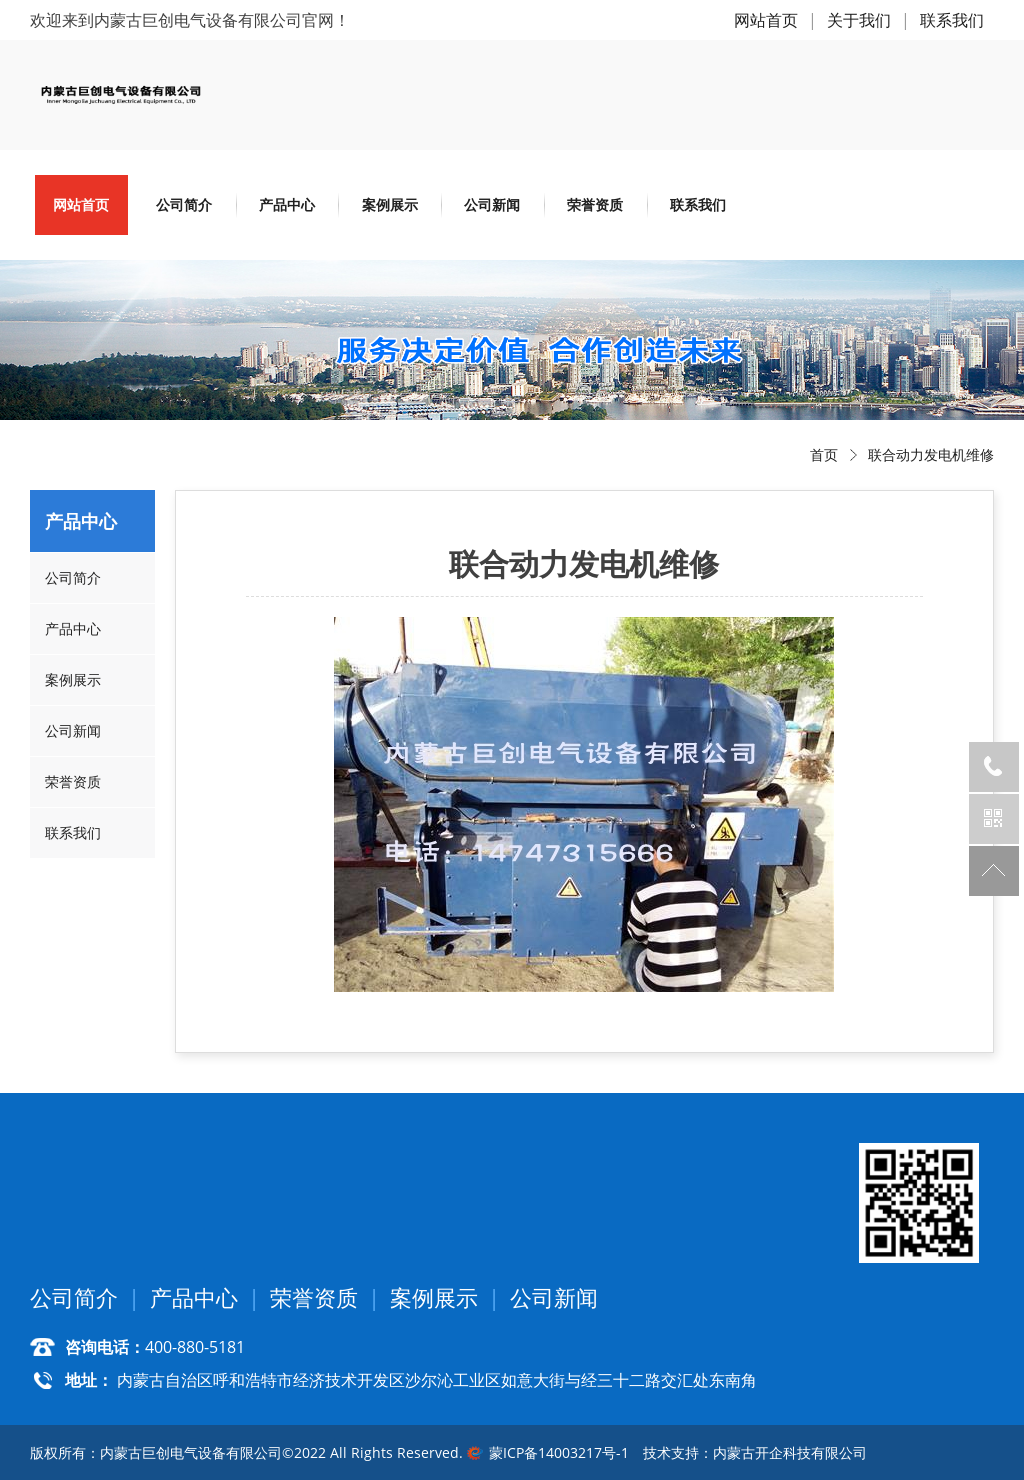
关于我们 (859, 20)
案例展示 (390, 204)
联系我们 (952, 20)
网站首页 (766, 20)
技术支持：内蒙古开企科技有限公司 (755, 1452)
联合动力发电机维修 (931, 454)
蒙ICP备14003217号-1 (559, 1452)
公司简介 (184, 204)
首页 (824, 454)
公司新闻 (492, 204)
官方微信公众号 (994, 819)
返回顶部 (994, 871)
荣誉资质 (595, 204)
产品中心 (287, 204)
